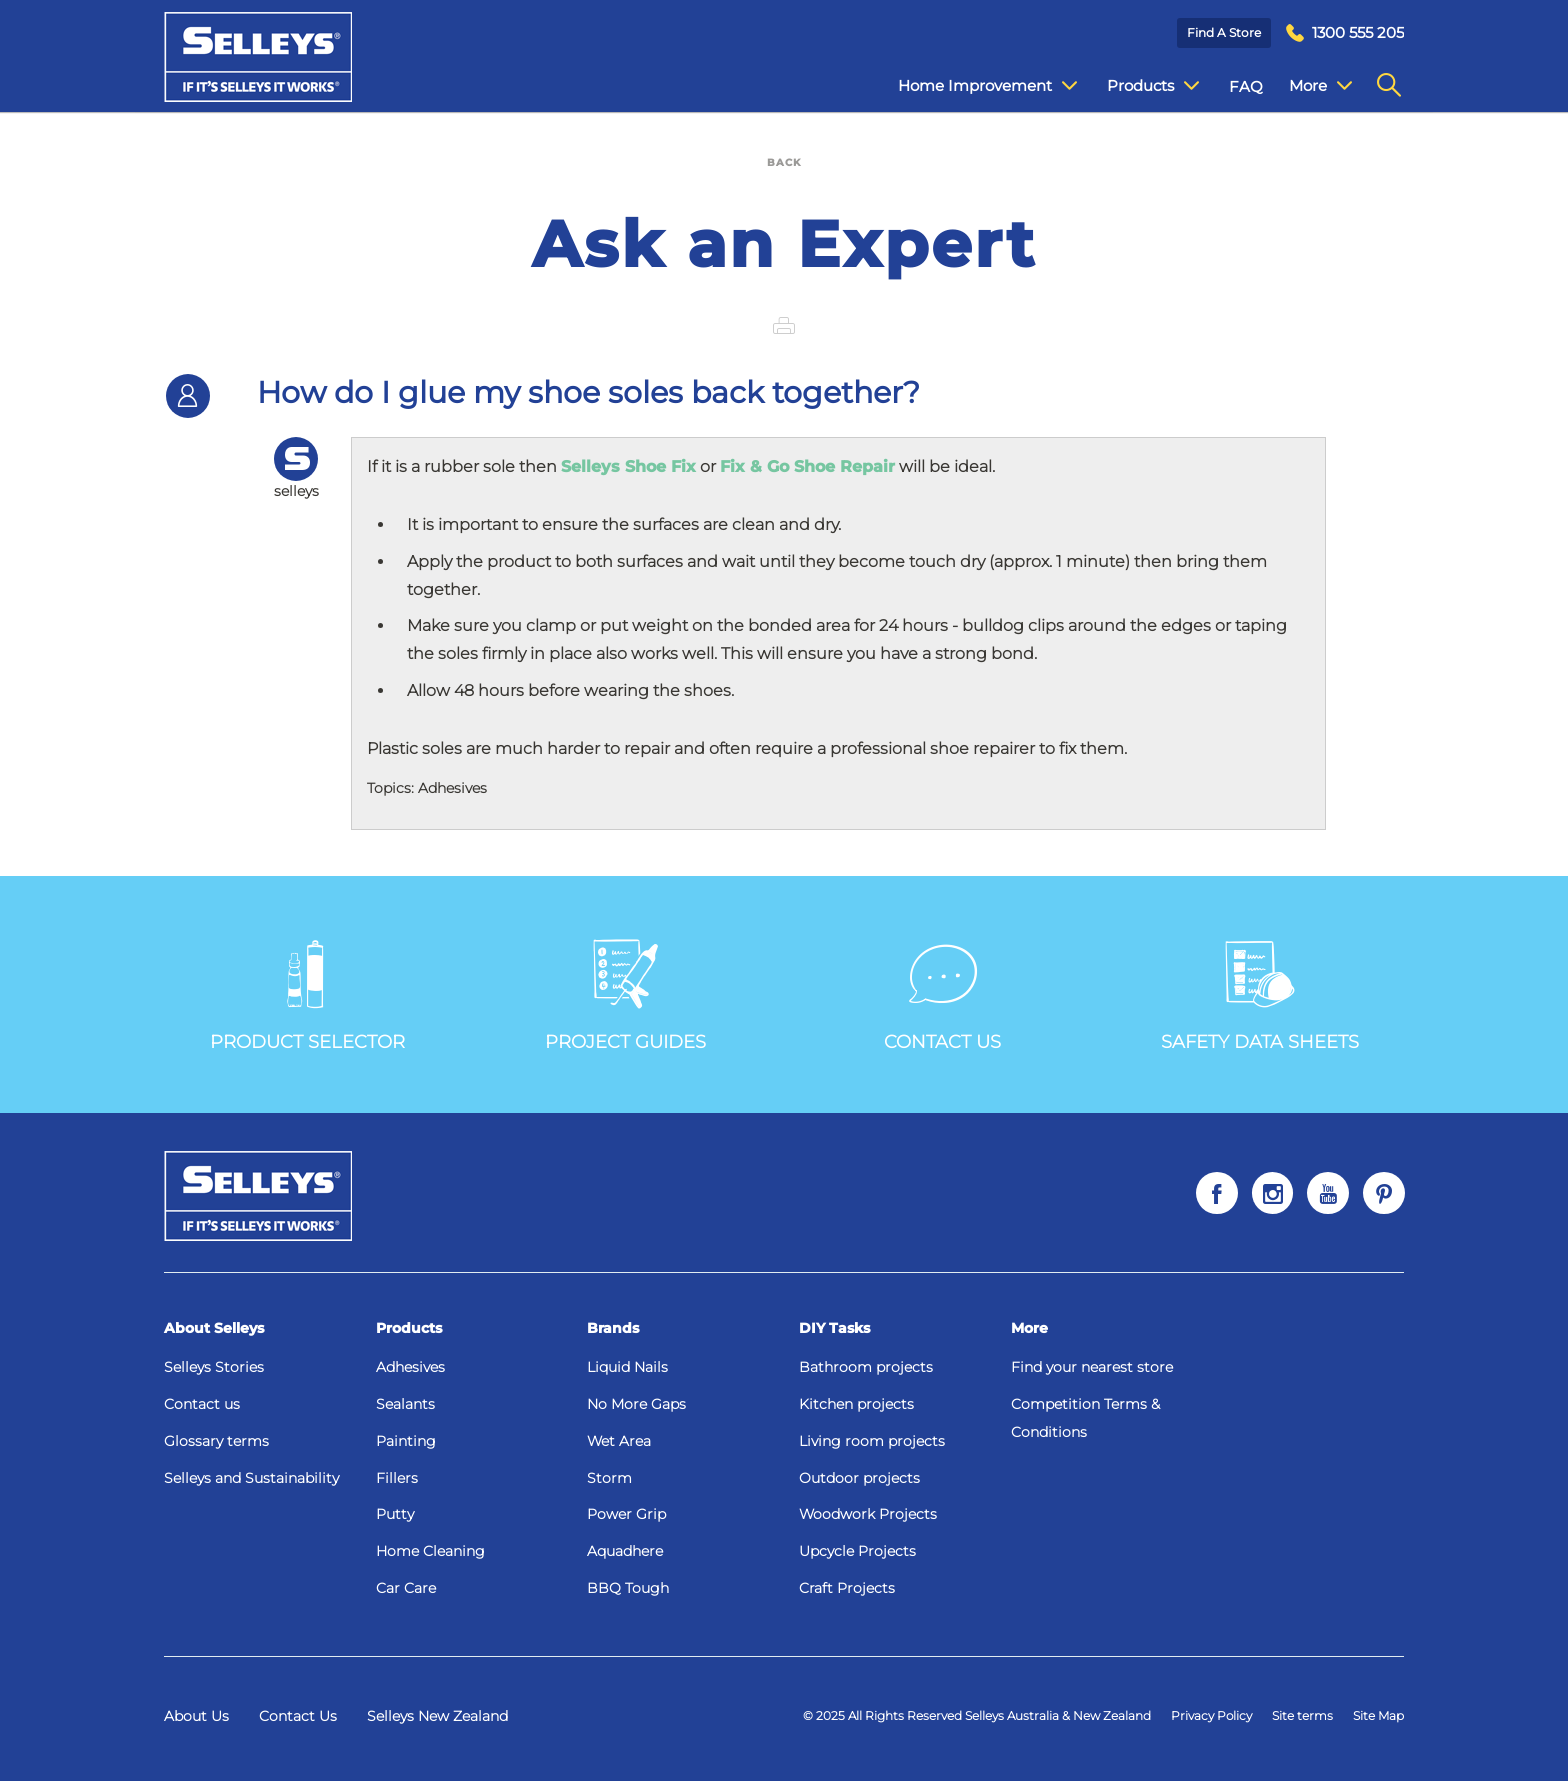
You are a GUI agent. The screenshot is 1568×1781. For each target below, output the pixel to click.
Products (409, 1328)
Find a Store (1224, 32)
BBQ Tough (628, 1588)
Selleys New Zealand (437, 1716)
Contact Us (298, 1716)
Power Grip (626, 1514)
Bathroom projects (866, 1367)
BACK (784, 162)
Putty (395, 1514)
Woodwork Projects (868, 1514)
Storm (609, 1478)
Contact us (202, 1404)
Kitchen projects (856, 1404)
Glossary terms (216, 1441)
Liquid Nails (627, 1367)
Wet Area (619, 1441)
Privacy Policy (1211, 1715)
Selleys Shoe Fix (628, 466)
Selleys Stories (214, 1367)
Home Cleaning (430, 1551)
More (1029, 1328)
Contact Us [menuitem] (1315, 86)
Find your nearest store (1092, 1367)
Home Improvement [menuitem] (972, 86)
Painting (406, 1441)
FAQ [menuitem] (1231, 86)
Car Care (406, 1588)
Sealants (405, 1404)
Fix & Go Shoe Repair (807, 466)
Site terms (1302, 1715)
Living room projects (872, 1441)
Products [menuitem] (1138, 86)
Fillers (397, 1478)
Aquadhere (625, 1551)
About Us (196, 1716)
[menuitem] (1345, 33)
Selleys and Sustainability (251, 1478)
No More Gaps (636, 1404)
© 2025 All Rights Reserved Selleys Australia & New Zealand (977, 1715)
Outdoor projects (859, 1478)
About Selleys (214, 1328)
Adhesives (410, 1367)
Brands (613, 1328)
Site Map (1378, 1715)
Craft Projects (847, 1588)
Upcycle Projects (857, 1551)
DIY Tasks (834, 1328)
